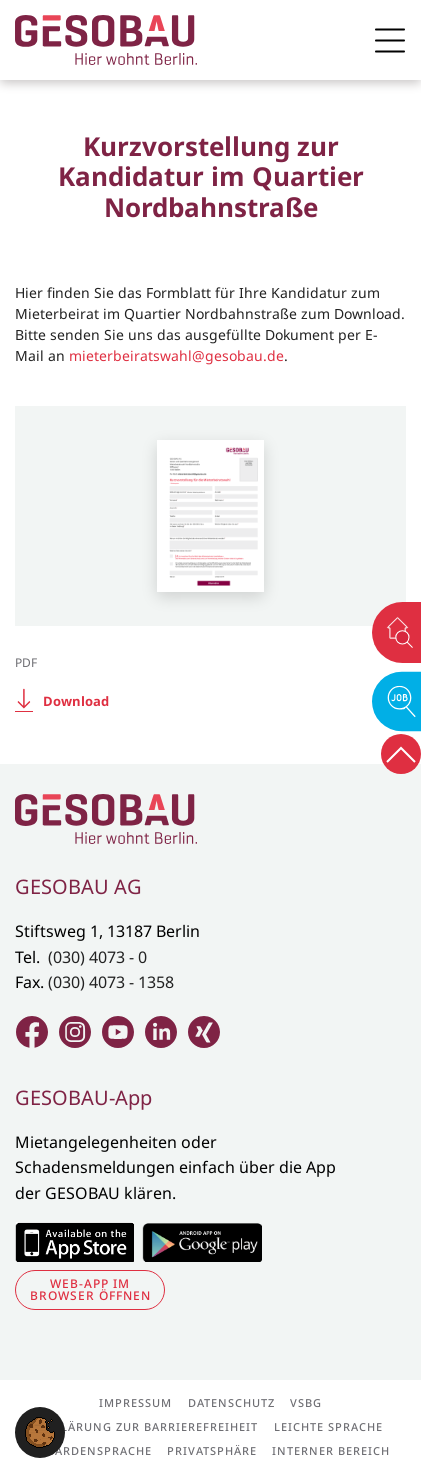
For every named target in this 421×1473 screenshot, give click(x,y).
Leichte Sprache (328, 1426)
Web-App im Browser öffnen (90, 1289)
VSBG (306, 1402)
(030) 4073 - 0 (97, 957)
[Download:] (210, 701)
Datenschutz (231, 1402)
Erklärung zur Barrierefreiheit (148, 1426)
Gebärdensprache (91, 1450)
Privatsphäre (212, 1450)
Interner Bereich (331, 1450)
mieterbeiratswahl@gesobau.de (176, 355)
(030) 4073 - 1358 (111, 982)
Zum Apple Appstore (74, 1242)
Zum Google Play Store (202, 1242)
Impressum (135, 1402)
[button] (40, 1431)
